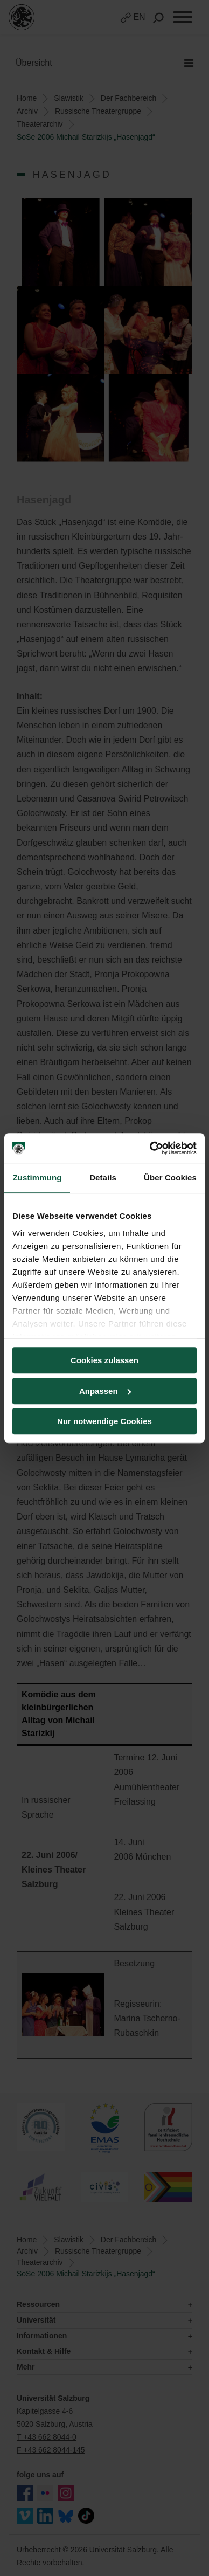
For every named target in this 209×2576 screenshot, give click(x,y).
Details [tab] (102, 1177)
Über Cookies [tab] (170, 1177)
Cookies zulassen (104, 1360)
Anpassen (105, 1391)
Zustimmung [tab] (37, 1177)
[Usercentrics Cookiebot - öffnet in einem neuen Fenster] (150, 1148)
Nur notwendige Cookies (104, 1421)
